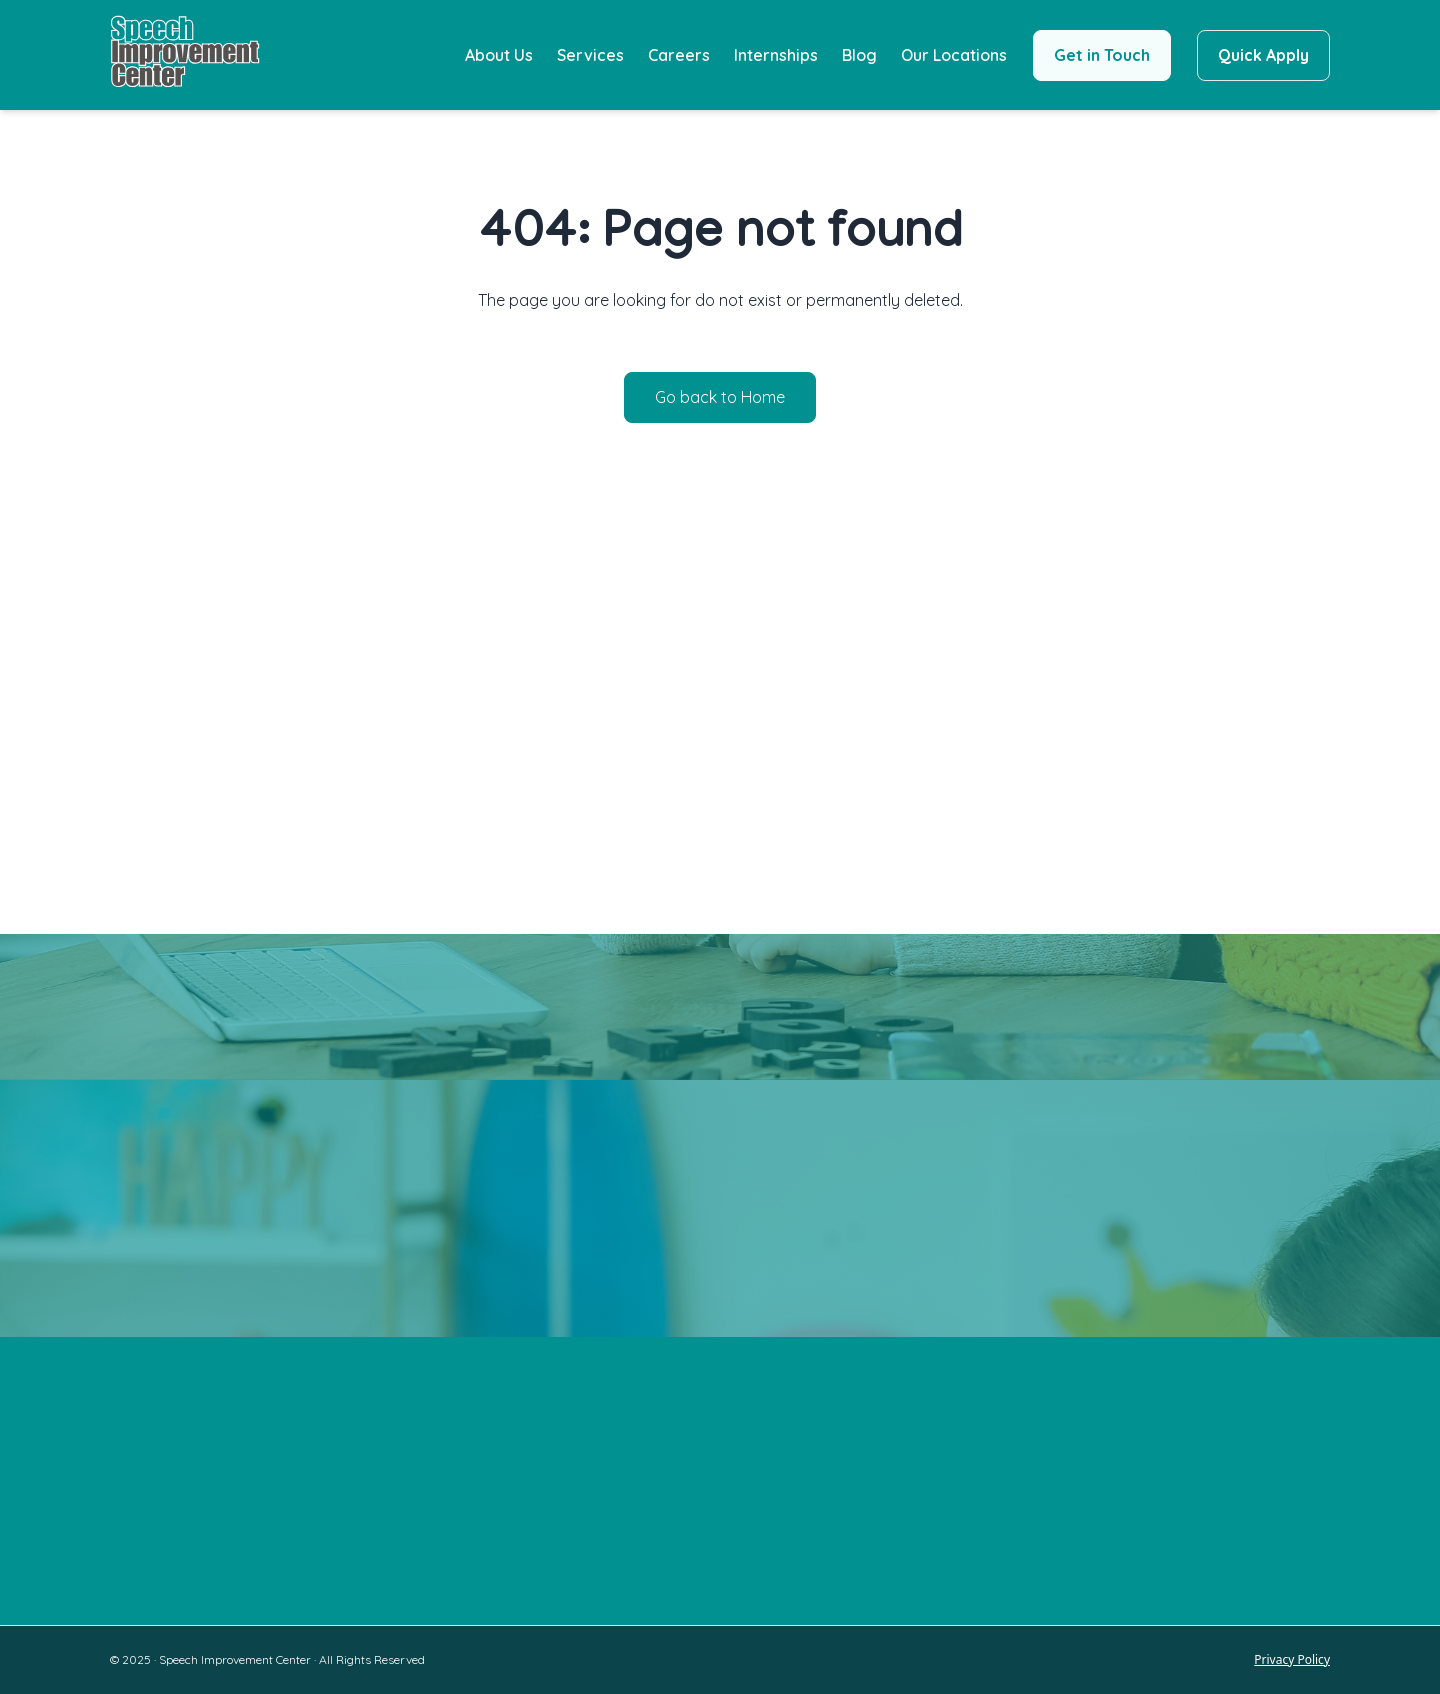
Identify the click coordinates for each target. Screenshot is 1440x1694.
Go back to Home (720, 397)
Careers (679, 55)
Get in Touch (1102, 55)
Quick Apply (1263, 55)
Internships (776, 55)
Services (590, 55)
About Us (499, 55)
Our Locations (954, 55)
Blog (859, 55)
